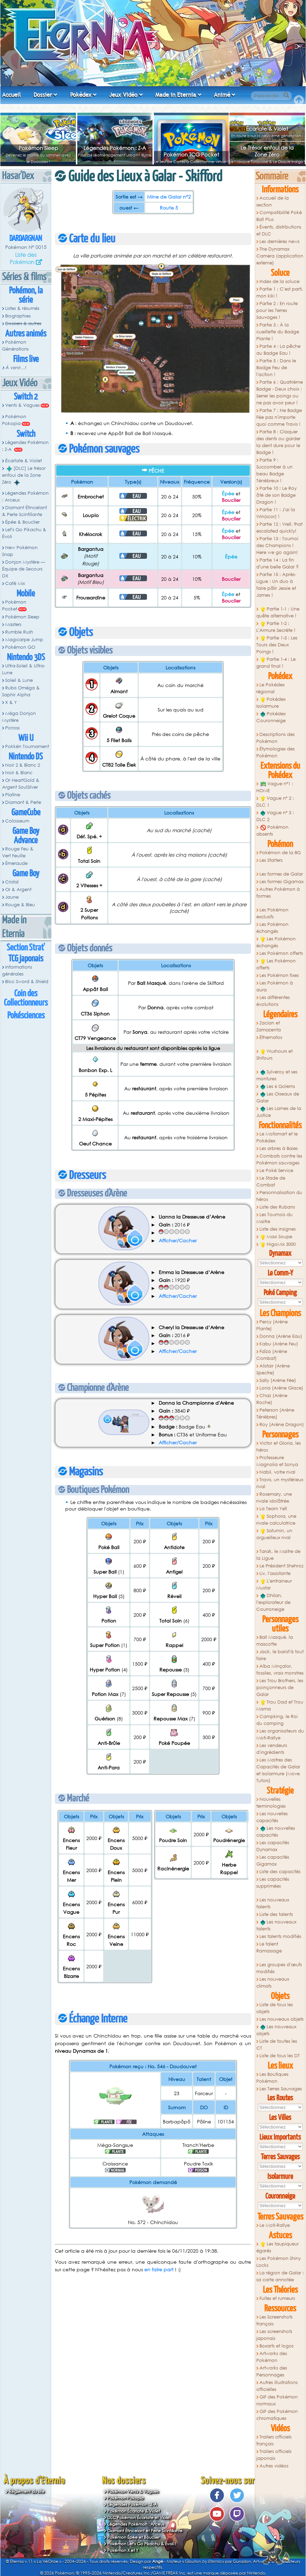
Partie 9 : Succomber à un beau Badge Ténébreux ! (274, 470)
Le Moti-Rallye (274, 2225)
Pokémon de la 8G (280, 853)
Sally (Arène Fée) (277, 1380)
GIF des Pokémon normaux (277, 2400)
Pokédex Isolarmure (271, 702)
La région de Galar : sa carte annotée (280, 2276)
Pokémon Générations (15, 345)
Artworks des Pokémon (271, 2357)
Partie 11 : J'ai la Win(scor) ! (275, 513)
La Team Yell (273, 1509)
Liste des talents (276, 1914)
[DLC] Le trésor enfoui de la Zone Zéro (24, 475)
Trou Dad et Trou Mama (279, 1705)
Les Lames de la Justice (278, 1111)
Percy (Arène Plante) (272, 1325)
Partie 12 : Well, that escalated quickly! (279, 527)
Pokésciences (26, 1015)
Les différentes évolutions (273, 1000)
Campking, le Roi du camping (277, 1720)
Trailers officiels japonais (274, 2454)
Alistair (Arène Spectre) (273, 1369)
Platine (12, 795)
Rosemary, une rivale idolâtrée (274, 1497)
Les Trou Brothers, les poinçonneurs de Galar (279, 1687)
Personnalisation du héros (279, 1196)
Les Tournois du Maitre (274, 1218)
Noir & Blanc (18, 773)
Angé (157, 2561)
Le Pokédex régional (270, 688)
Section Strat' (26, 947)
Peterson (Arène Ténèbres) (275, 1413)
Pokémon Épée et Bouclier (133, 2537)
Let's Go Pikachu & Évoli (24, 533)
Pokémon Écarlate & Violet (133, 2511)
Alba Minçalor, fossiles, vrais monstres (280, 1669)
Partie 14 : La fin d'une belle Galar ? (277, 563)
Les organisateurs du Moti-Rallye (280, 1734)
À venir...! (15, 368)
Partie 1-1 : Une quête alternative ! (277, 612)
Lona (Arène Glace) (281, 1388)
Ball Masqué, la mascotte (274, 1640)
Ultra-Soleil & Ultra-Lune (23, 669)
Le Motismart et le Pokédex (277, 1137)
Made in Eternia (175, 94)
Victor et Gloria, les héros (278, 1446)
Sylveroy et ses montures (276, 1075)
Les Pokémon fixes (279, 975)
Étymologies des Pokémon (275, 752)
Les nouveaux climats (272, 1982)
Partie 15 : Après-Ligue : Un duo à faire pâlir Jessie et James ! (276, 585)
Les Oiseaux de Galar (277, 1097)
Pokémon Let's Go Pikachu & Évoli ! (141, 2544)
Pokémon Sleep (38, 147)
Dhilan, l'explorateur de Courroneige (273, 1602)
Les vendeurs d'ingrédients (271, 1748)
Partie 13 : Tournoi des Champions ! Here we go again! (277, 545)
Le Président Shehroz (281, 1566)
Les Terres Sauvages (280, 2089)
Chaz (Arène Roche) (271, 1399)
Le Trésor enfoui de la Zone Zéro (267, 151)
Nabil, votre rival (277, 1472)
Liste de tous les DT (279, 2056)
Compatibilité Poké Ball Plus (279, 216)
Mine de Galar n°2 (169, 196)
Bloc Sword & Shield (26, 981)
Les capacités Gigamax (272, 1860)
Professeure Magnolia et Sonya (277, 1461)
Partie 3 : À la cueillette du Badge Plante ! (277, 332)
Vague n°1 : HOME (274, 787)
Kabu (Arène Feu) (278, 1344)
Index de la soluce (279, 281)
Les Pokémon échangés (272, 927)
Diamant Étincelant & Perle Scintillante (24, 511)
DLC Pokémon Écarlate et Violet (139, 2518)
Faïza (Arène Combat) (271, 1354)
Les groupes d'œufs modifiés (279, 1968)
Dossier (42, 94)
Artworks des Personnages (271, 2371)
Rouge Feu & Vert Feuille (17, 852)
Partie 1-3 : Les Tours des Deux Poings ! (276, 645)
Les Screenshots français (274, 2320)
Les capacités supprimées (272, 1882)
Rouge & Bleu (20, 905)
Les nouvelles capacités (272, 1817)
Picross (12, 728)
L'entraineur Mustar (274, 1584)
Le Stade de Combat (270, 1181)
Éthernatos (270, 1037)
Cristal (12, 882)
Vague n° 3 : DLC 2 (275, 816)
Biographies (18, 316)
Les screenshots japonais (274, 2334)
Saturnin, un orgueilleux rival (274, 1534)
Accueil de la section (272, 201)
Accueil (11, 94)
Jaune (12, 897)
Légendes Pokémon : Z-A (114, 147)
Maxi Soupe (276, 1237)
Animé (222, 94)
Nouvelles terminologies (271, 1802)
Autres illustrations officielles (277, 2386)
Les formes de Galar (281, 874)
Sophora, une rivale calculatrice (276, 1519)
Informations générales (17, 970)
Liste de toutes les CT (276, 2044)
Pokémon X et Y (122, 2550)
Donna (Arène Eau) (280, 1336)
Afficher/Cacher (178, 1240)
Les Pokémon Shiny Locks (278, 2261)
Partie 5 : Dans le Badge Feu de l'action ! (276, 367)
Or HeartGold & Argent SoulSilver (20, 783)
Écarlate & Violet (267, 128)
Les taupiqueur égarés (277, 2247)
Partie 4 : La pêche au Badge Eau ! (278, 349)
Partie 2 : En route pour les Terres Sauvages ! (277, 310)
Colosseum (17, 821)
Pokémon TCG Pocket (191, 154)
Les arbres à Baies (278, 1148)
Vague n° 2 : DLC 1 (275, 801)
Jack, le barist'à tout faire (280, 1655)
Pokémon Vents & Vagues (133, 2491)
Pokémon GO (20, 647)
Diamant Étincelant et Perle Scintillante (144, 2531)
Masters (13, 624)
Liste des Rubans (277, 1207)
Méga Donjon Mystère (19, 716)
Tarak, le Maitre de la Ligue (278, 1554)
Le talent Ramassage (269, 1947)
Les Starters (271, 860)
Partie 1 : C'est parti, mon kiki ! (279, 292)
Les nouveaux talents (272, 1903)
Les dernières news (279, 241)
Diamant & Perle (23, 802)
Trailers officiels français (274, 2440)
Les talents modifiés (280, 1936)
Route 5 (169, 207)
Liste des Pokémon (23, 258)
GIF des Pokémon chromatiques (277, 2414)
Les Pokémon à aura (274, 986)
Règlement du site (27, 2491)
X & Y (11, 702)
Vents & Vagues (22, 405)
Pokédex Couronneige (271, 717)
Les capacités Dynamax (272, 1846)
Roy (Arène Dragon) (281, 1424)
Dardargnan (25, 239)
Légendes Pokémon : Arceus (25, 496)
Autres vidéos (273, 2466)
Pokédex (80, 94)
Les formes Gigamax (281, 882)
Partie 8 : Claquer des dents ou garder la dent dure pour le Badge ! (278, 442)
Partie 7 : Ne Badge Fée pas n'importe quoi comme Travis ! (279, 417)
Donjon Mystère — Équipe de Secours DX (23, 569)
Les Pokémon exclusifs (272, 913)
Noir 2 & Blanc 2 (22, 765)
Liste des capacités (279, 1872)
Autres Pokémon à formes (278, 892)
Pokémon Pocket (14, 605)
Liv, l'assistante (274, 1573)
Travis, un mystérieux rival (279, 1483)
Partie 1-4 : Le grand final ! (276, 662)
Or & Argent (18, 889)
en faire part (159, 2269)
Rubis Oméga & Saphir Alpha (21, 691)
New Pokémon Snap (20, 551)
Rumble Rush (19, 632)
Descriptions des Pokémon (275, 737)
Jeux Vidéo (123, 94)
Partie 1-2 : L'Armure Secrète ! (275, 626)
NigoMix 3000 (278, 1244)
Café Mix (15, 583)
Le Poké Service (276, 1170)
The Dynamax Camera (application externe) (279, 256)
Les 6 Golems (277, 1086)
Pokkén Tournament (27, 746)
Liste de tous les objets (274, 2008)
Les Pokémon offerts (281, 953)
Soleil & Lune (19, 680)
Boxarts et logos (276, 2346)
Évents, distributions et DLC (278, 230)
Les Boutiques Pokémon (272, 2077)
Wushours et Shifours (274, 1054)
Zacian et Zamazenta (268, 1026)
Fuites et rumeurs (277, 2298)
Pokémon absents (272, 830)
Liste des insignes (277, 1229)
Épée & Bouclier (22, 522)
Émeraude (16, 863)
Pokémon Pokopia (14, 420)
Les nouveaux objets (281, 2019)
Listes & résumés (22, 308)
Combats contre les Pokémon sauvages (279, 1159)
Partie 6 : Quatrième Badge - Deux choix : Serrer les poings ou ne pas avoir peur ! (279, 392)
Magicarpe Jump (24, 640)
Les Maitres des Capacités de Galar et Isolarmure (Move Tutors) (278, 1770)
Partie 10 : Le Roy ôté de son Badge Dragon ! (276, 495)
